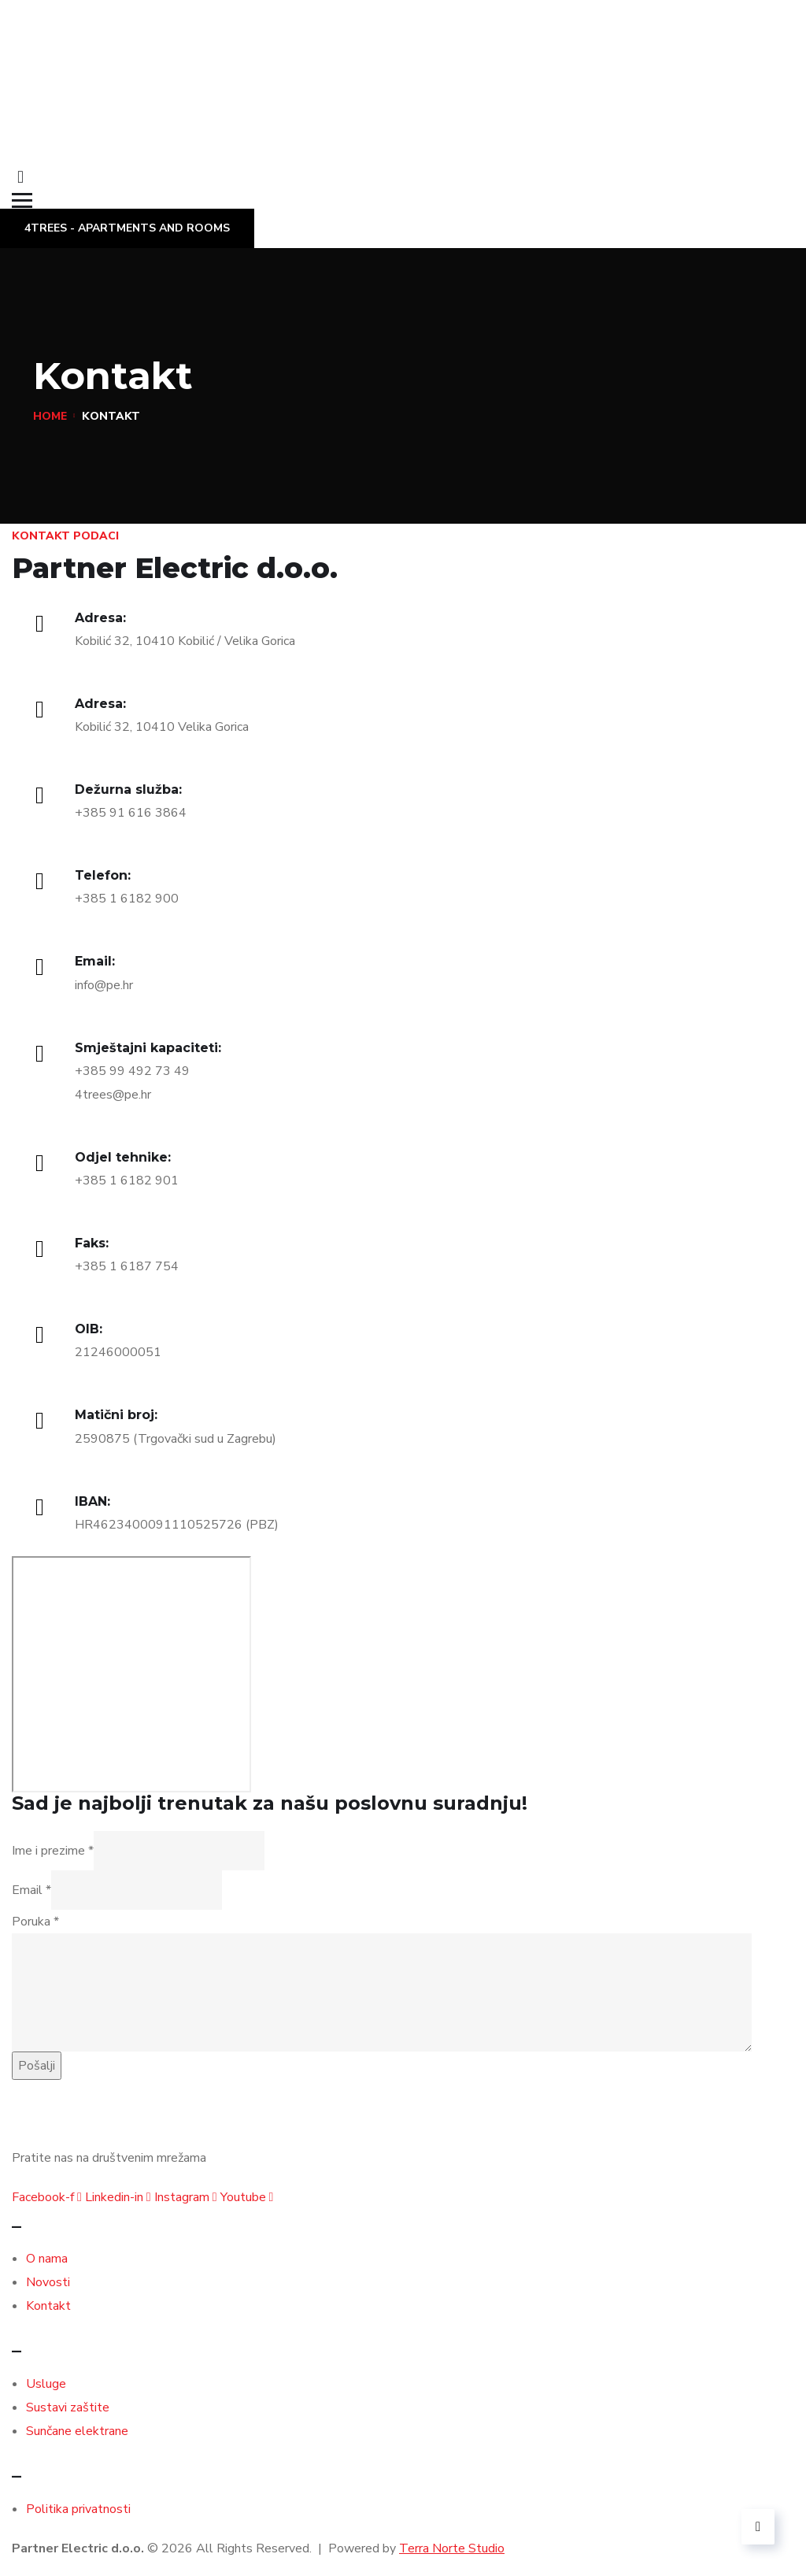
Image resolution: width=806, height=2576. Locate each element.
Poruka (35, 1921)
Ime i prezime (53, 1850)
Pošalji (36, 2065)
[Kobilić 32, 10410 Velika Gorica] (131, 1674)
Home (50, 416)
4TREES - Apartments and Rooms (127, 228)
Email (31, 1890)
